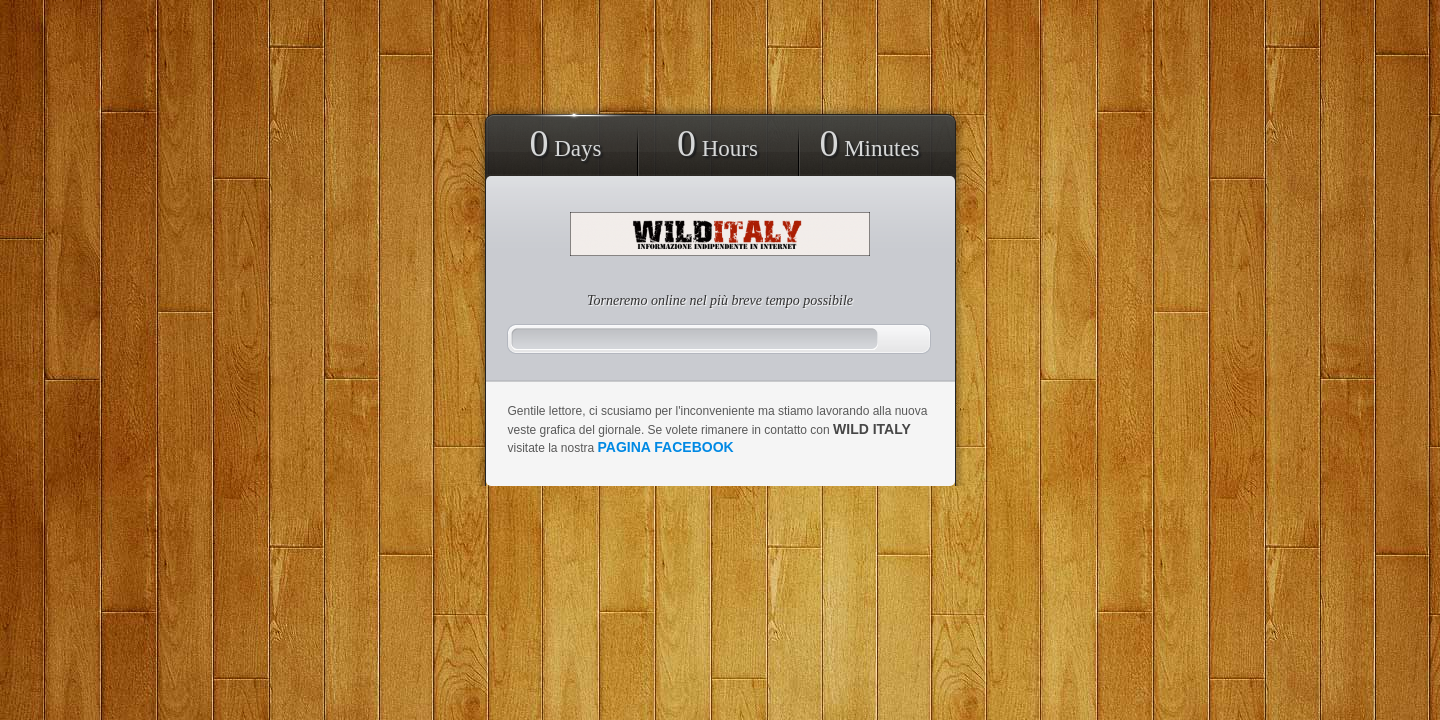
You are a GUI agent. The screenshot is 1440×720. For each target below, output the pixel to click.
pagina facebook (666, 447)
